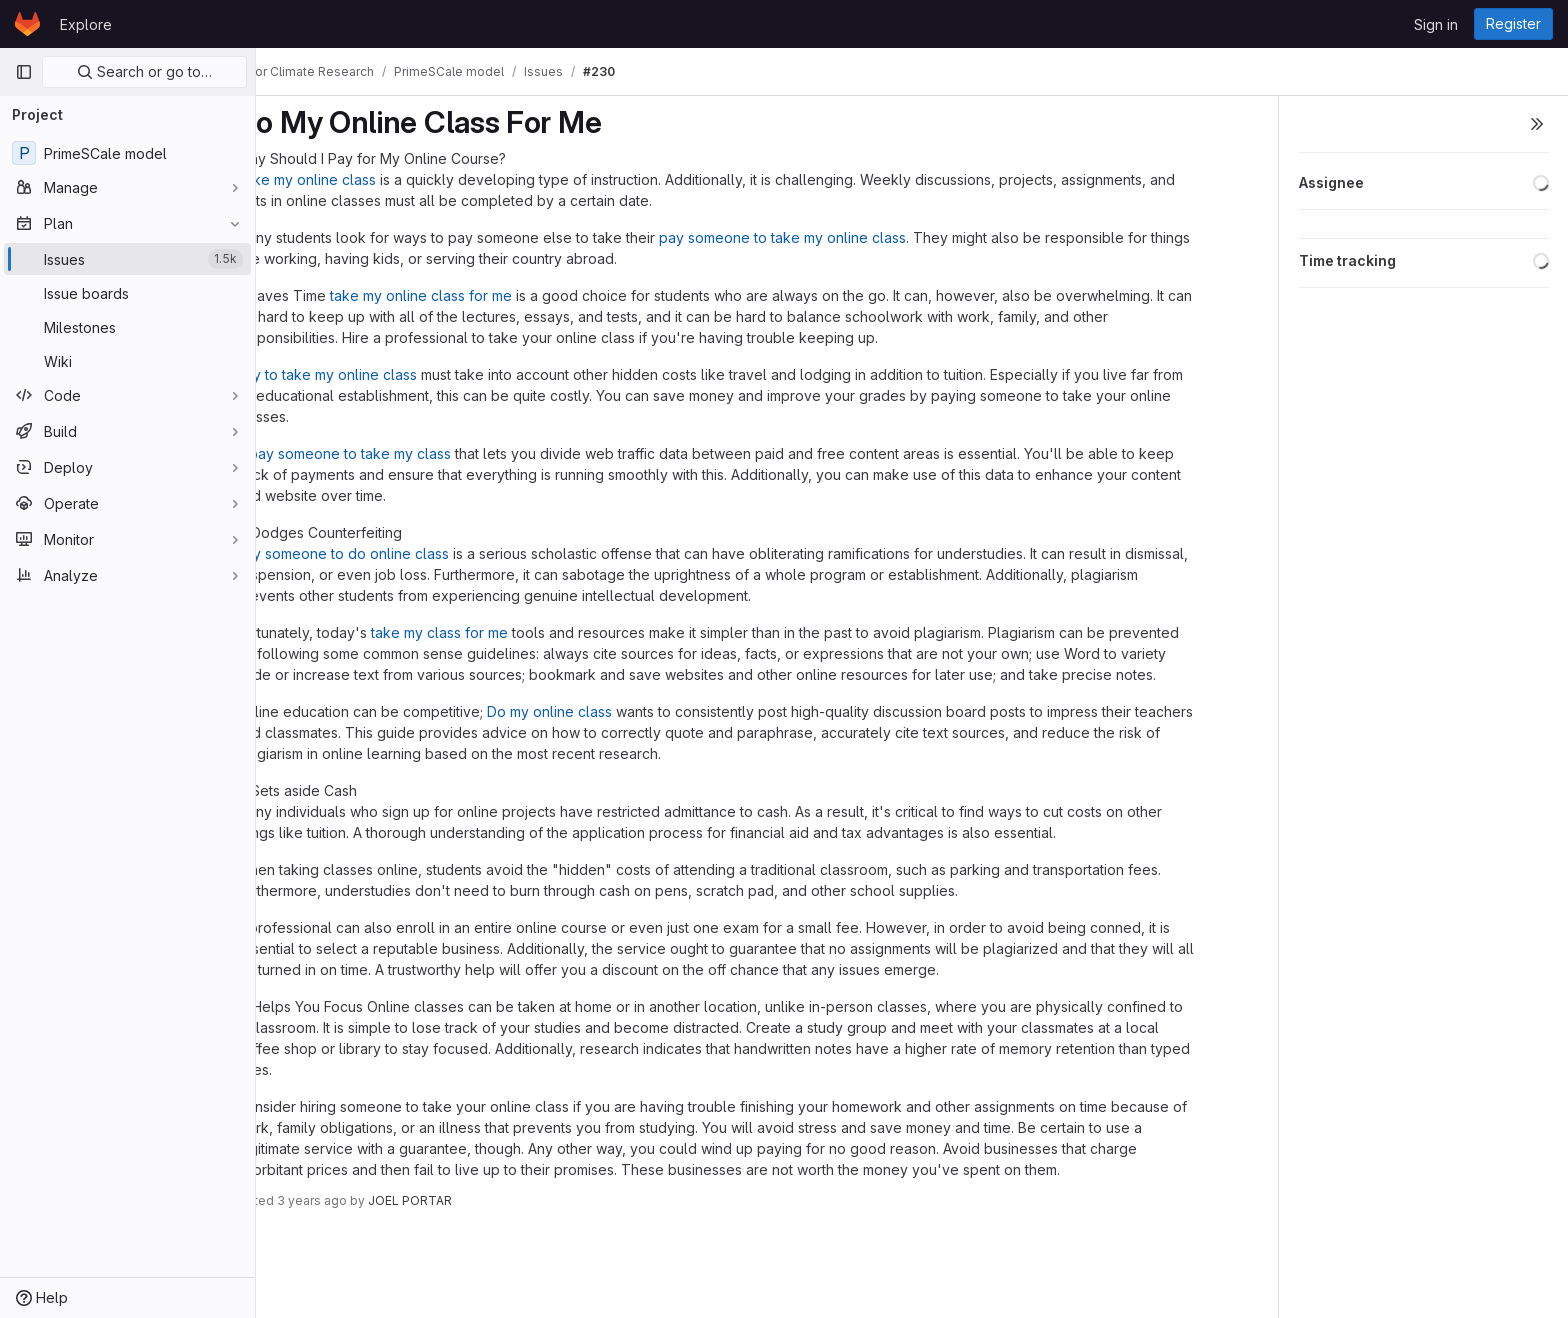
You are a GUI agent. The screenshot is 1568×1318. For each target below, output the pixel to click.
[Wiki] (127, 361)
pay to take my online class (378, 374)
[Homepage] (27, 24)
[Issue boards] (127, 293)
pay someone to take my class (402, 453)
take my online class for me (473, 295)
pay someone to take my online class (834, 237)
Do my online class (601, 711)
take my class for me (491, 632)
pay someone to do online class (394, 553)
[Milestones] (127, 327)
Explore (86, 24)
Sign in (1436, 24)
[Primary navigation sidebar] (24, 72)
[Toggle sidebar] (1537, 124)
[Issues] (127, 259)
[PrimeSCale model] (127, 153)
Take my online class (358, 179)
